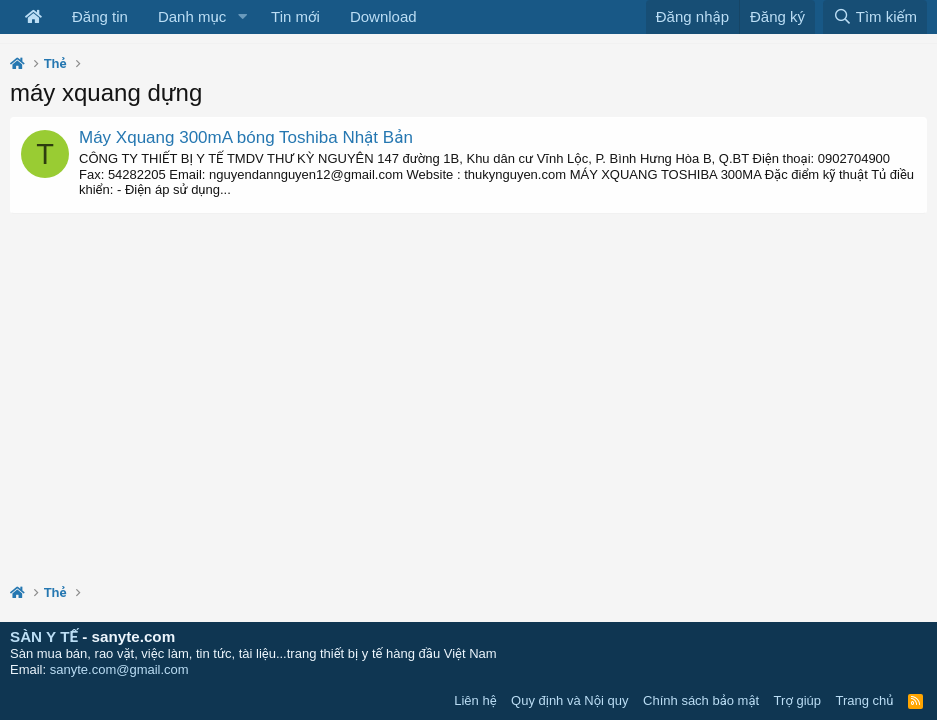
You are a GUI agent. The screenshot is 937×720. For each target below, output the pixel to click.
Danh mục (192, 16)
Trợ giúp (797, 700)
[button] (242, 17)
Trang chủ (865, 700)
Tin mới (295, 16)
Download (383, 16)
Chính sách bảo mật (701, 700)
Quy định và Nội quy (570, 700)
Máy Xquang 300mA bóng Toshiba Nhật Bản (246, 137)
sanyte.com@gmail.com (119, 669)
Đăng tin (100, 16)
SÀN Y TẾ (44, 636)
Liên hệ (475, 700)
